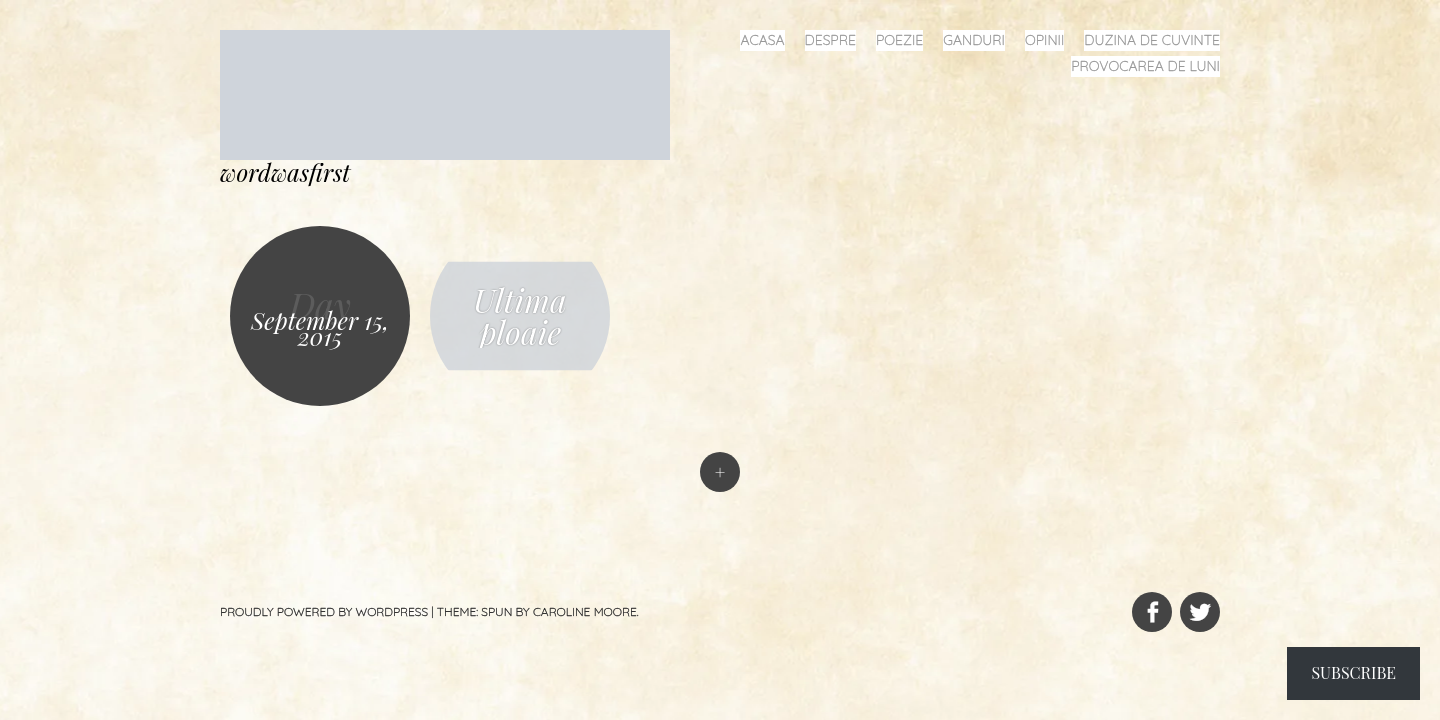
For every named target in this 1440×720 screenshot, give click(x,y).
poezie (899, 40)
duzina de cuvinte (1152, 40)
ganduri (974, 40)
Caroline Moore (585, 611)
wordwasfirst (285, 172)
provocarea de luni (1145, 66)
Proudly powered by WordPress (324, 611)
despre (830, 40)
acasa (762, 40)
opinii (1044, 40)
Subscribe (1353, 672)
